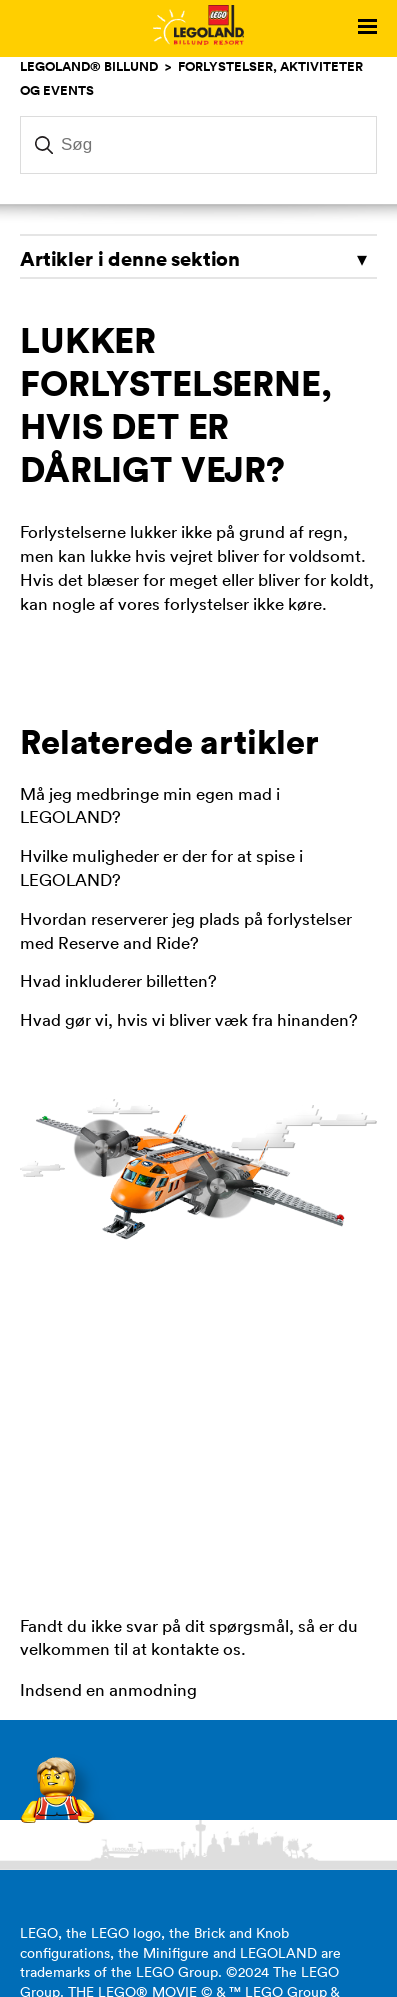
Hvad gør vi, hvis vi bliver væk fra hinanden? (189, 1020)
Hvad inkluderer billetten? (118, 981)
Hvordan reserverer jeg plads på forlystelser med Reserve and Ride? (186, 931)
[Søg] (198, 145)
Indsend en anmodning (108, 1690)
